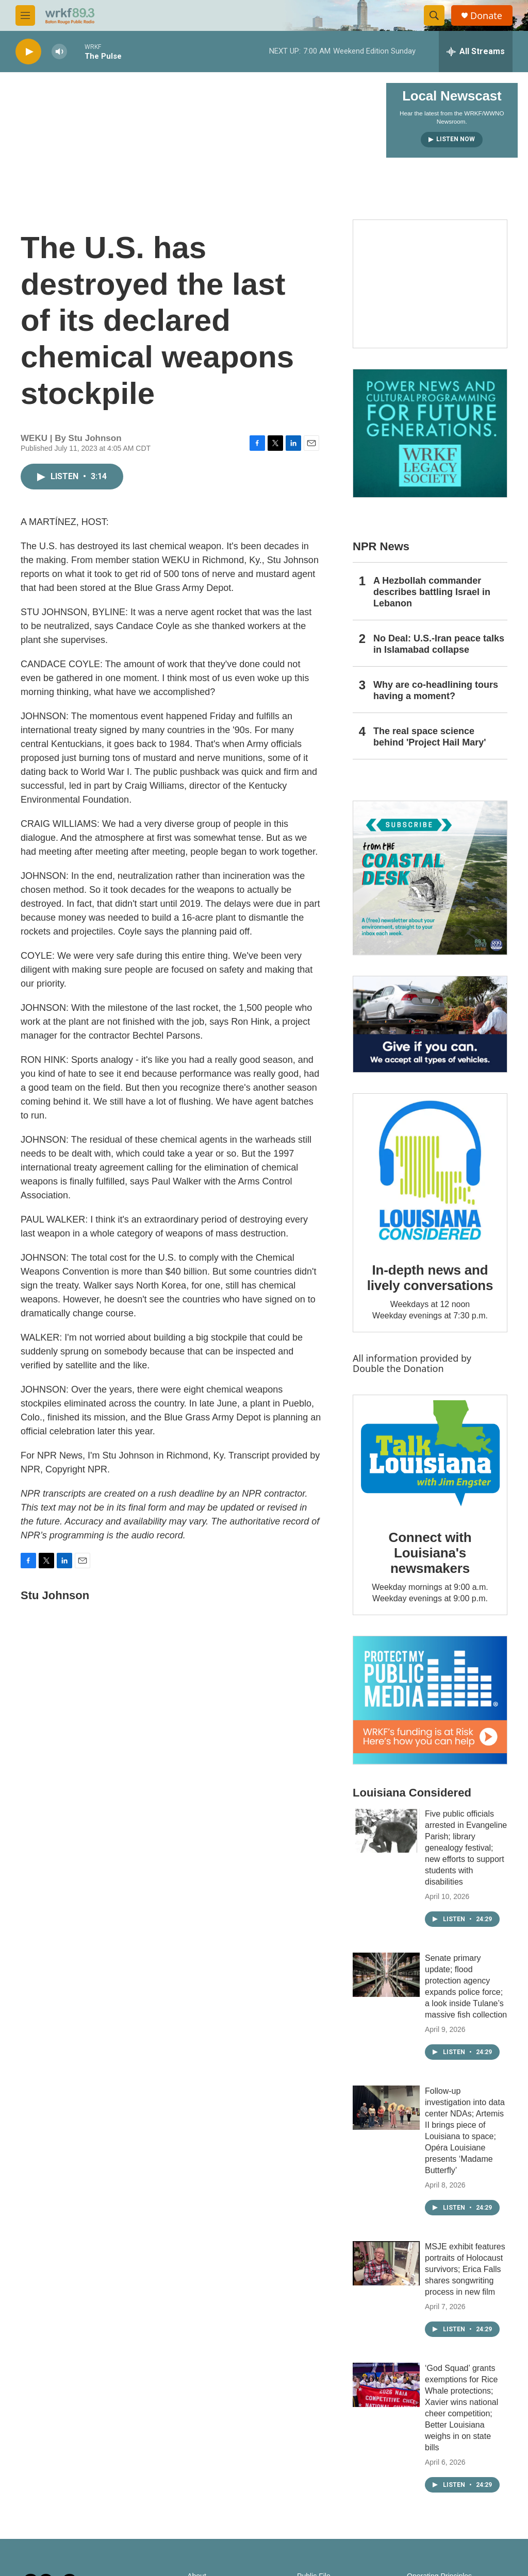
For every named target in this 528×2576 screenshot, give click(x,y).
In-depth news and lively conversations (430, 1277)
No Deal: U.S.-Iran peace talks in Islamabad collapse (438, 644)
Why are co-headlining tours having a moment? (435, 690)
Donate (486, 15)
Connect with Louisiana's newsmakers (430, 1553)
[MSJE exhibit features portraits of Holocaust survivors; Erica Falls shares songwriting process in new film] (386, 2263)
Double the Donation (398, 1368)
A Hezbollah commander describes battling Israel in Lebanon (431, 591)
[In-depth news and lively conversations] (430, 1170)
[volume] (59, 51)
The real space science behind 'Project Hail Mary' (429, 737)
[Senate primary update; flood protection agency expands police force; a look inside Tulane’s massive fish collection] (386, 1975)
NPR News (381, 546)
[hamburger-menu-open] (25, 15)
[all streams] (476, 51)
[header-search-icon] (434, 15)
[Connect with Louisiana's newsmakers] (430, 1455)
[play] (28, 52)
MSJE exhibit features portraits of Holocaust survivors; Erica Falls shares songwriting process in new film (465, 2269)
